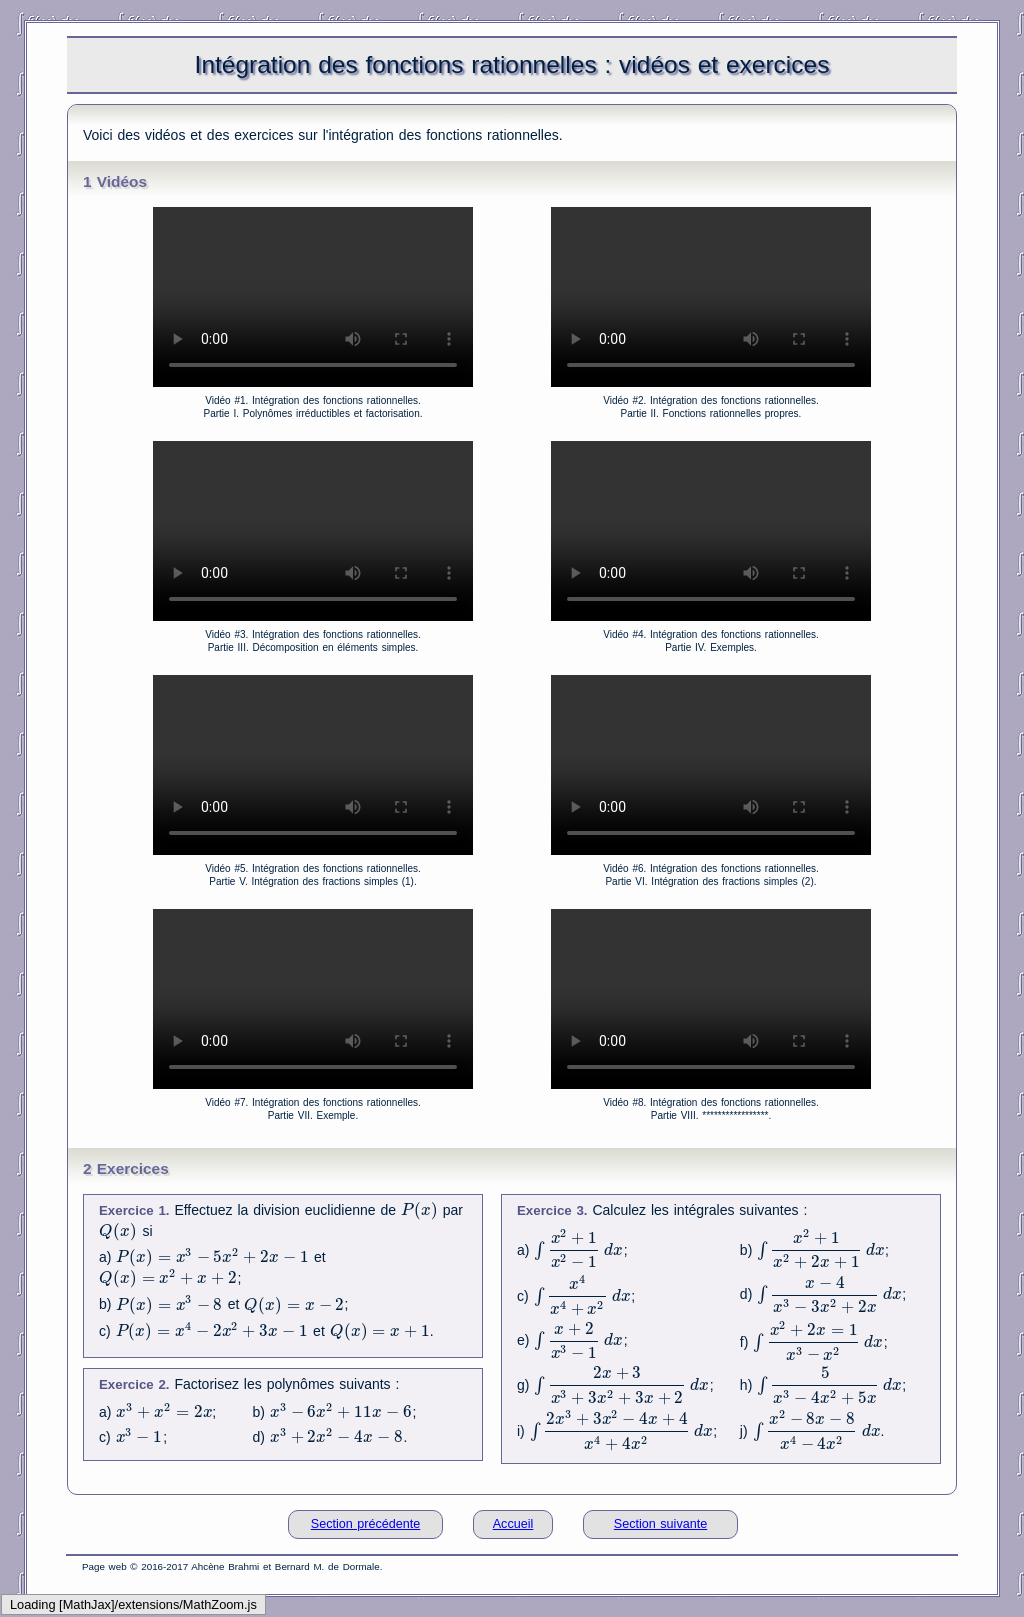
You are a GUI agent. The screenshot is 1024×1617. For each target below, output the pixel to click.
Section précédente (366, 1524)
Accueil (513, 1524)
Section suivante (660, 1524)
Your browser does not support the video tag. (313, 297)
